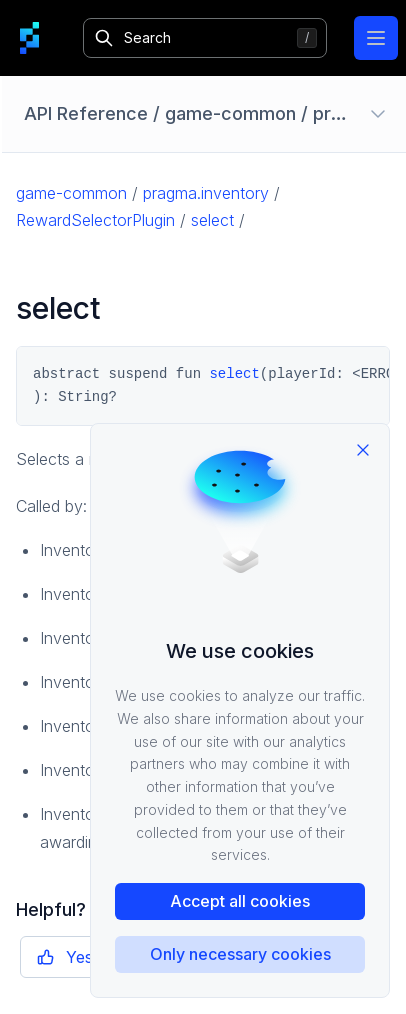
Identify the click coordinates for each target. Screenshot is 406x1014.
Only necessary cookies (240, 954)
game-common (71, 193)
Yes (65, 957)
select (212, 220)
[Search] (204, 38)
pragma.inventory (206, 193)
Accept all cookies (240, 901)
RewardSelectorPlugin (95, 220)
